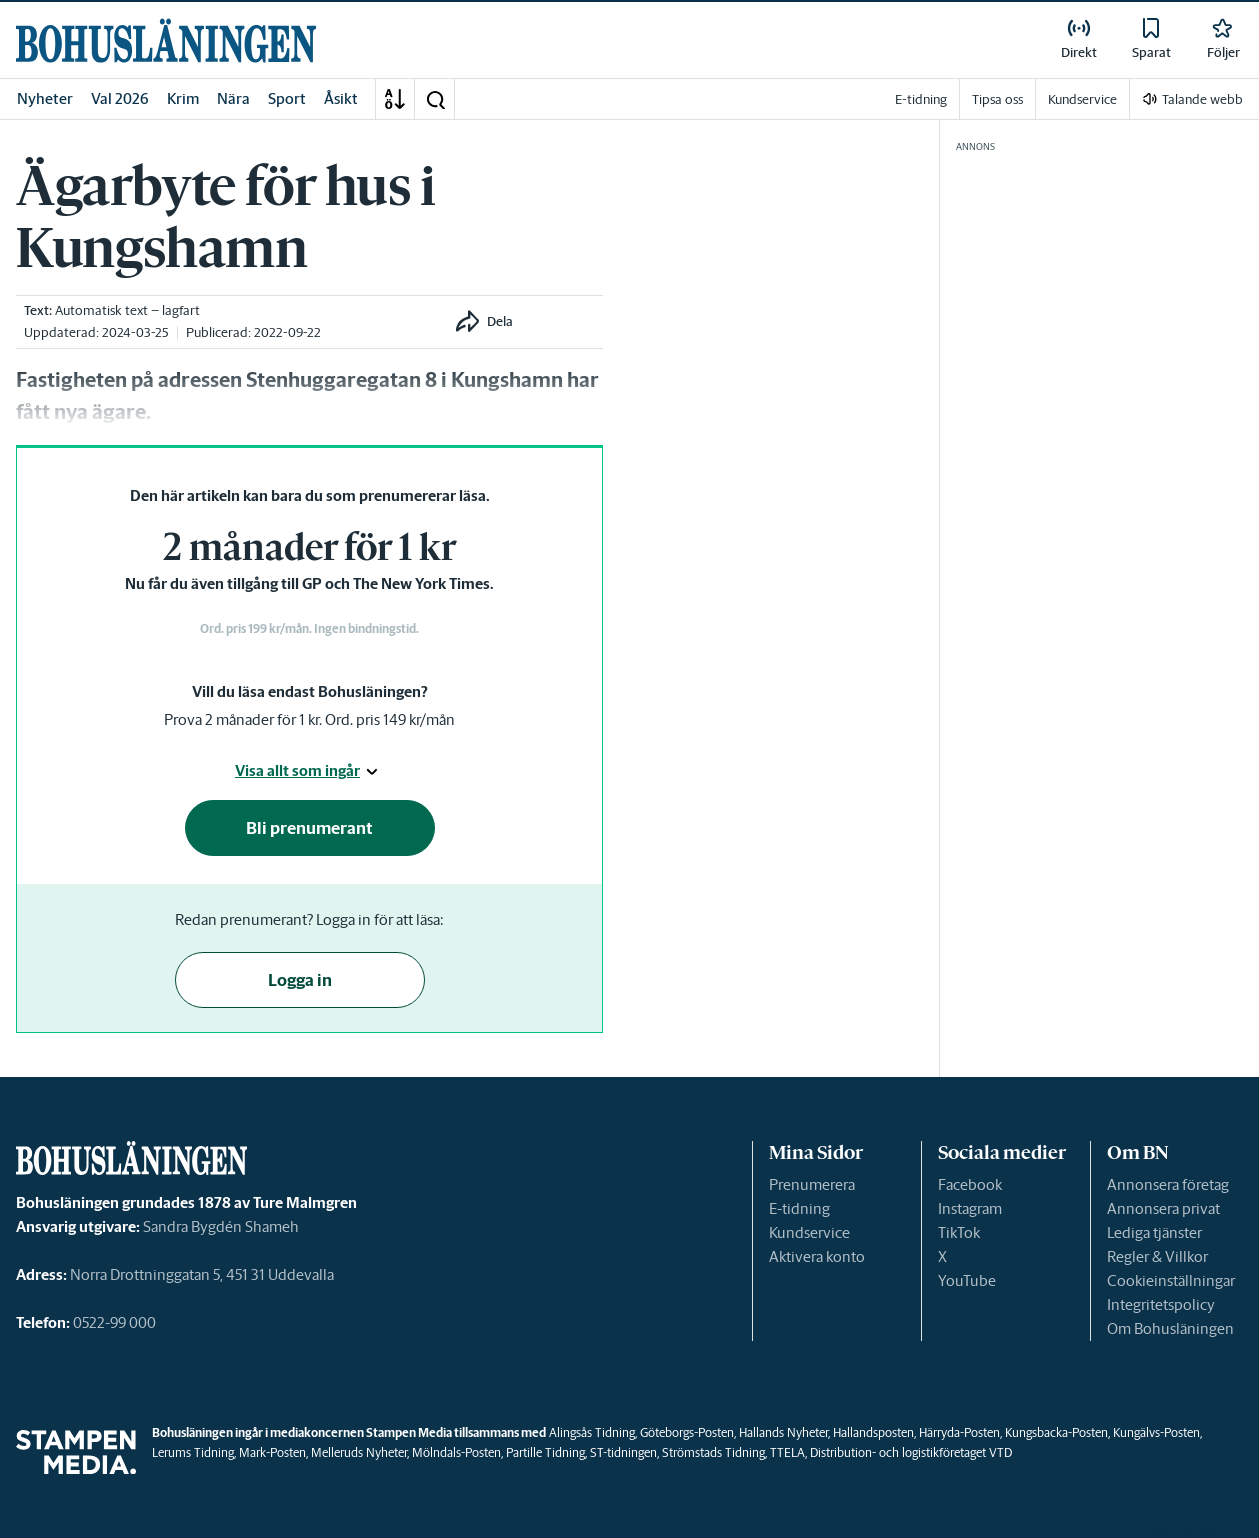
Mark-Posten (272, 1452)
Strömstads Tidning (713, 1452)
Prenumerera (812, 1184)
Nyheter (45, 98)
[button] (435, 99)
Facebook (970, 1184)
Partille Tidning (545, 1452)
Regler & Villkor (1157, 1256)
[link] (166, 40)
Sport (287, 98)
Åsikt (341, 98)
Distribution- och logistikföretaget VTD (911, 1452)
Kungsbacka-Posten (1056, 1432)
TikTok (959, 1232)
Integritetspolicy (1161, 1304)
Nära (233, 98)
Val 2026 (120, 98)
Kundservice (809, 1232)
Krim (183, 98)
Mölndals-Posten (456, 1452)
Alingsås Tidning (592, 1432)
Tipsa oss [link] (997, 99)
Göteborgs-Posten (687, 1432)
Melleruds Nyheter (359, 1452)
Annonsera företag (1168, 1184)
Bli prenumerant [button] (309, 828)
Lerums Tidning (193, 1452)
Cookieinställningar (1171, 1280)
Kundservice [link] (1082, 99)
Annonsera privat (1163, 1208)
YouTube (967, 1280)
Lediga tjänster (1154, 1232)
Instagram (970, 1208)
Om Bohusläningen (1170, 1328)
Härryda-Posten (959, 1432)
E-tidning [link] (921, 99)
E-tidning (799, 1208)
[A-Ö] (395, 99)
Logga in (300, 980)
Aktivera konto (817, 1256)
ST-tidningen (623, 1452)
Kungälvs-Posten (1156, 1432)
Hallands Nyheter (783, 1432)
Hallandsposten (873, 1432)
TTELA (787, 1452)
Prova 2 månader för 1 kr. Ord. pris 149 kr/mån (309, 719)
